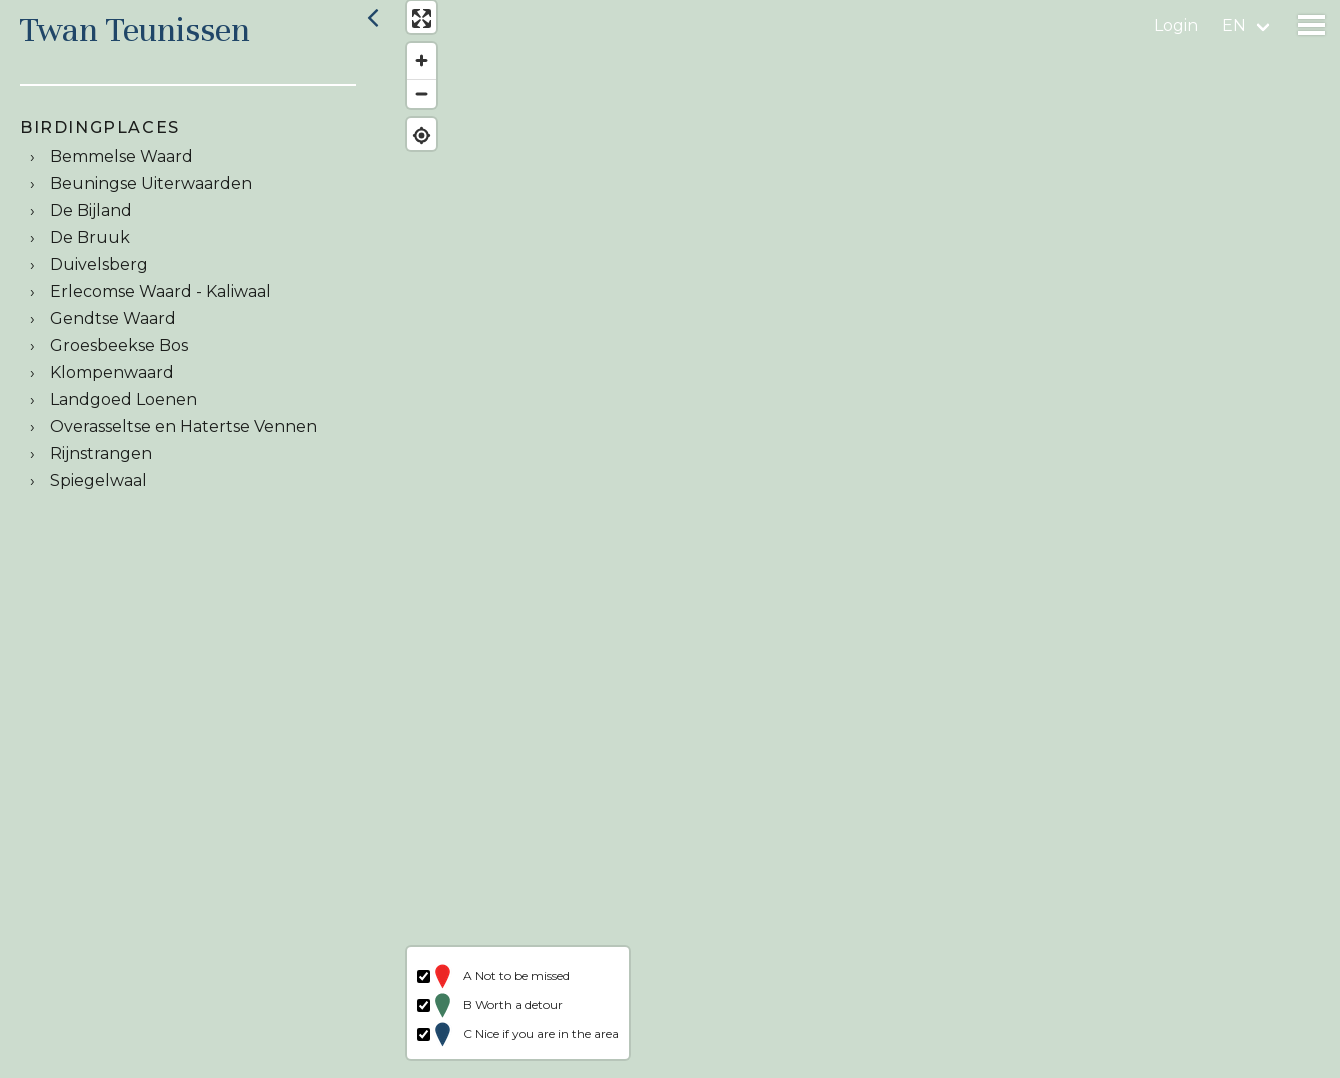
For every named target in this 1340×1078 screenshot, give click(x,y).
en (1234, 25)
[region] (864, 539)
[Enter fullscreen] (412, 27)
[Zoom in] (412, 70)
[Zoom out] (412, 102)
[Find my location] (412, 144)
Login (1176, 25)
